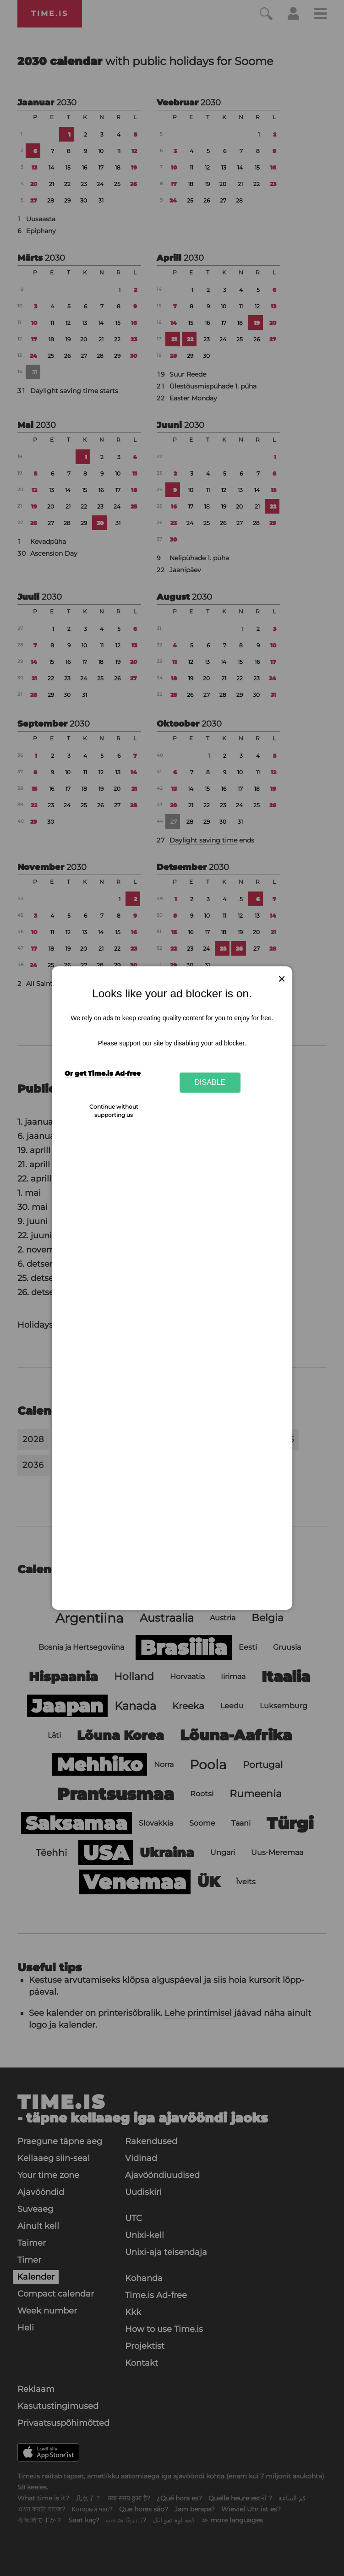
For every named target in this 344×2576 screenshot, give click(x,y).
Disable (210, 1082)
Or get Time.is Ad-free (103, 1073)
